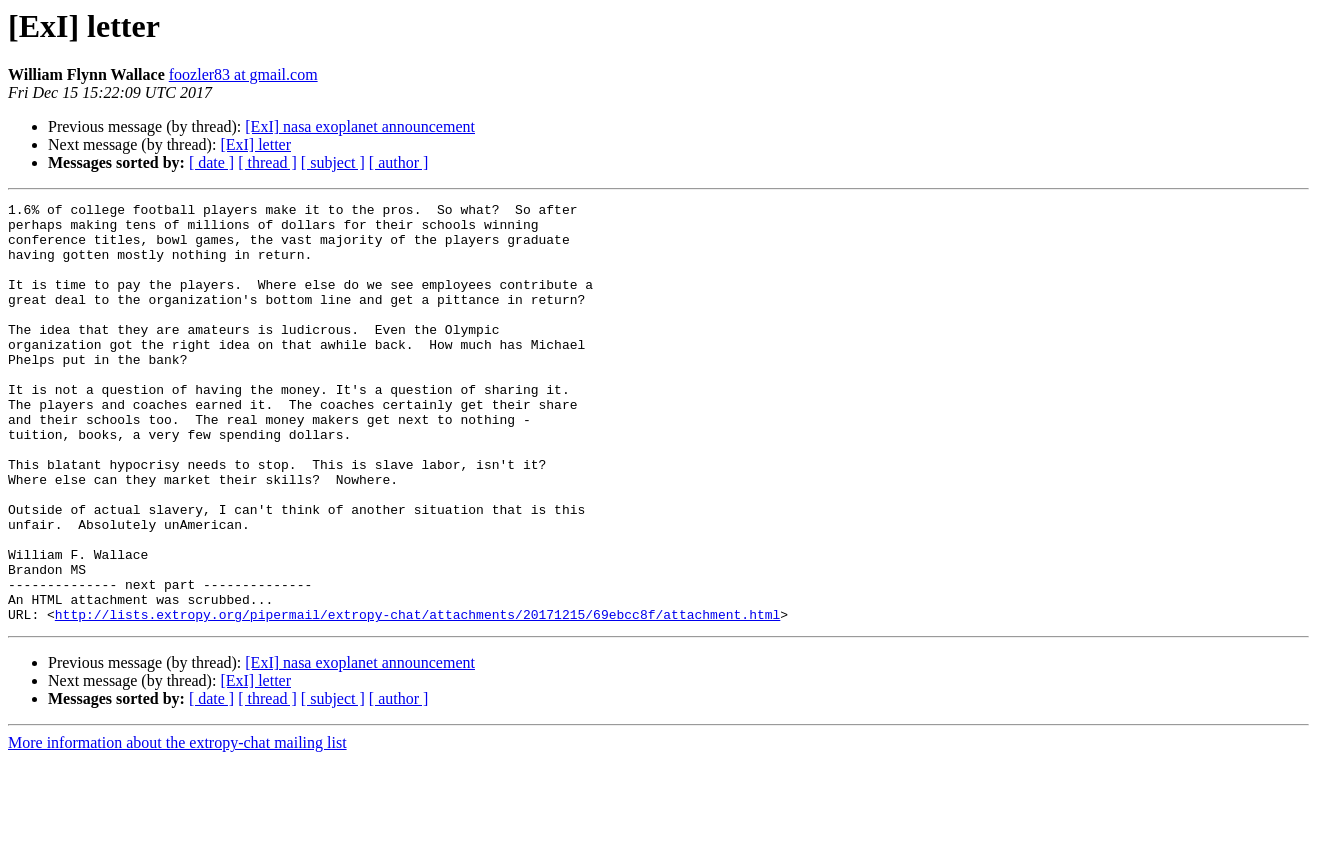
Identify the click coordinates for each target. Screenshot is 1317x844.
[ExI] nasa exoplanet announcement (360, 126)
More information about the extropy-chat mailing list (177, 826)
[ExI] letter (255, 144)
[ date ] (211, 162)
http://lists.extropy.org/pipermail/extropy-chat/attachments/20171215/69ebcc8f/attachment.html (417, 698)
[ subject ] (333, 162)
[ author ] (399, 162)
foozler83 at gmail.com (243, 74)
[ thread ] (267, 162)
